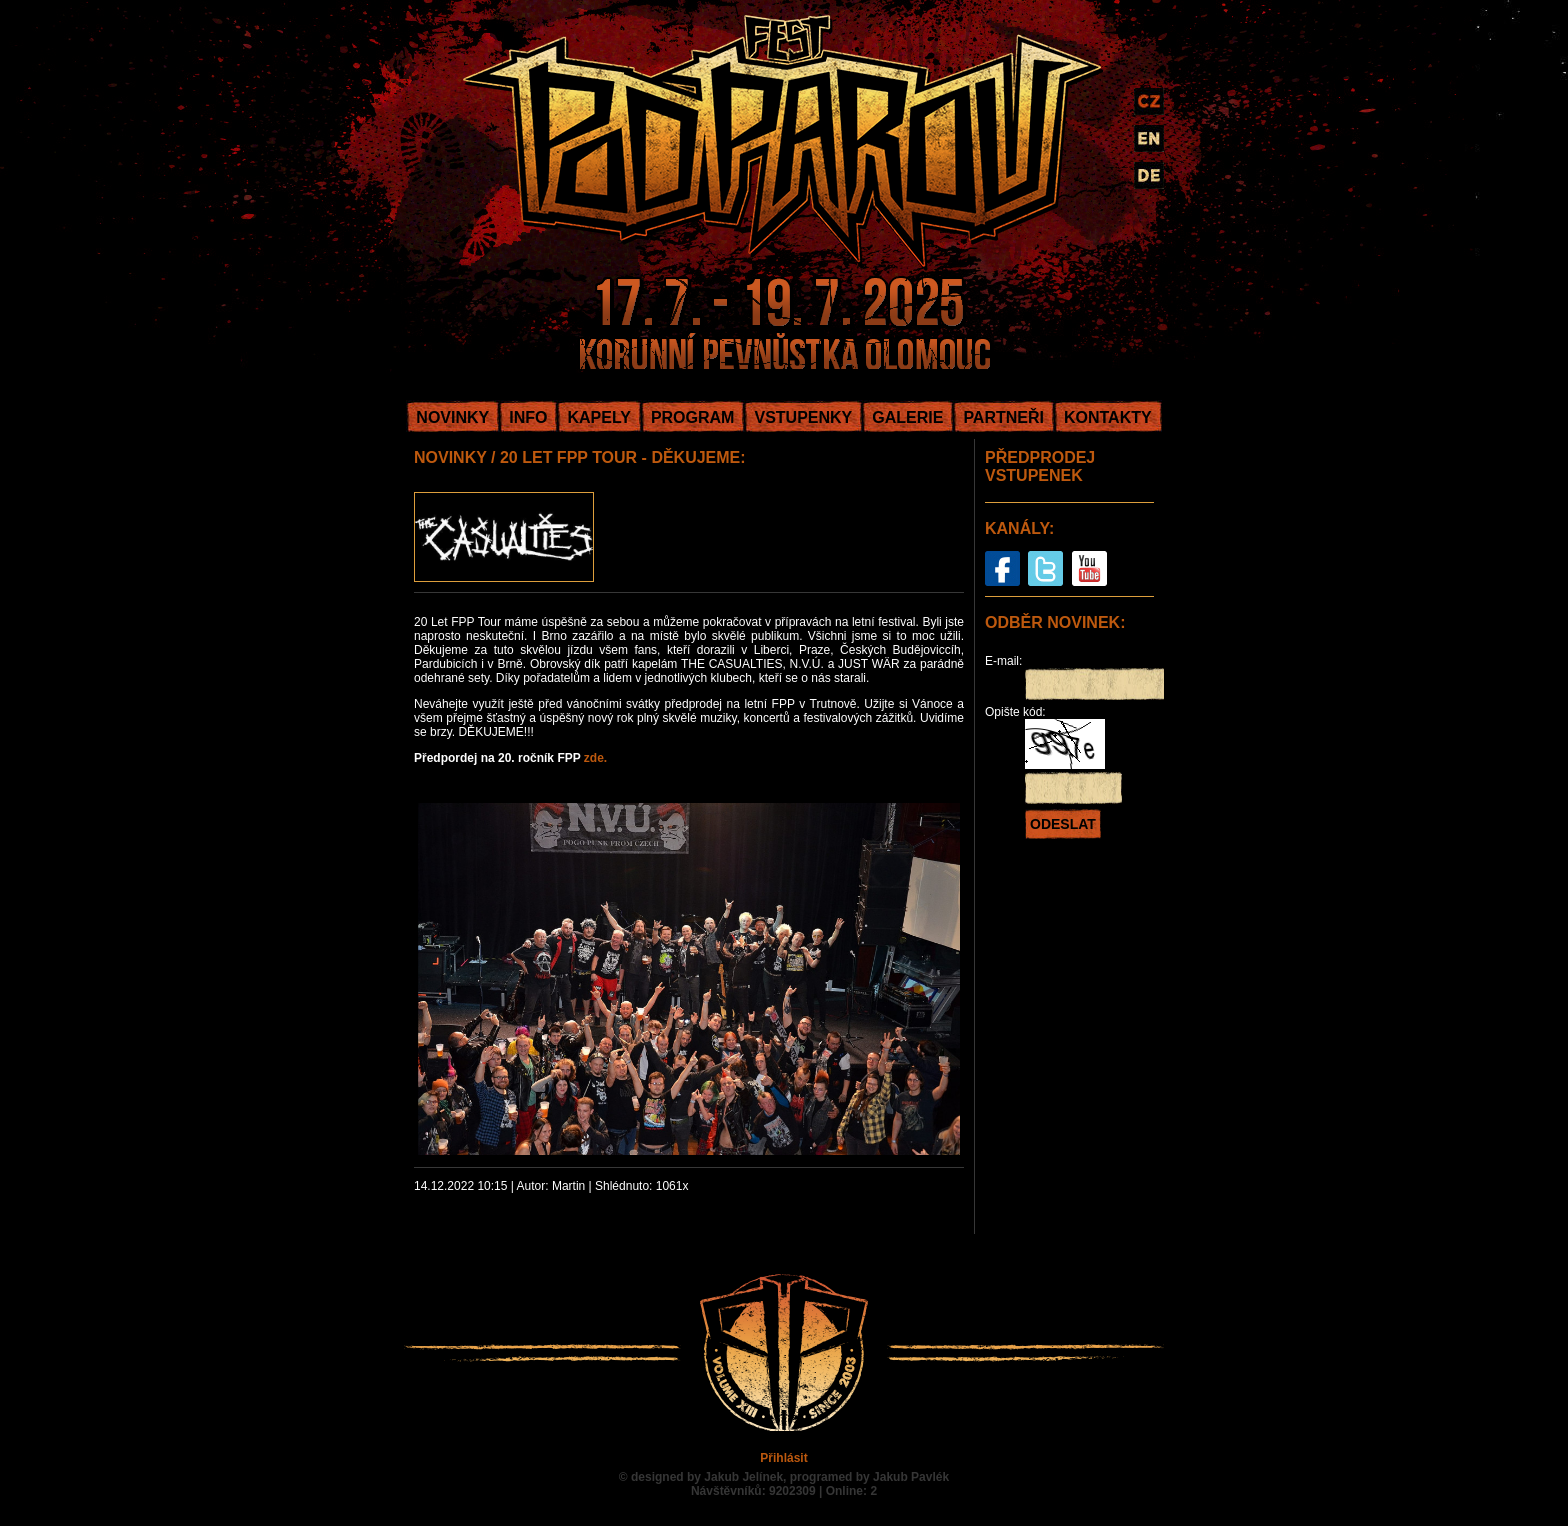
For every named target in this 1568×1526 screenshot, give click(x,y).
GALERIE (907, 417)
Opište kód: (1015, 712)
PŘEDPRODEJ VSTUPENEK (1040, 466)
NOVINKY (452, 417)
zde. (595, 758)
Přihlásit (783, 1458)
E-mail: (1003, 661)
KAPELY (598, 417)
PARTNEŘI (1003, 417)
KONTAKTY (1108, 417)
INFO (528, 417)
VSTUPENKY (803, 417)
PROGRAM (693, 417)
